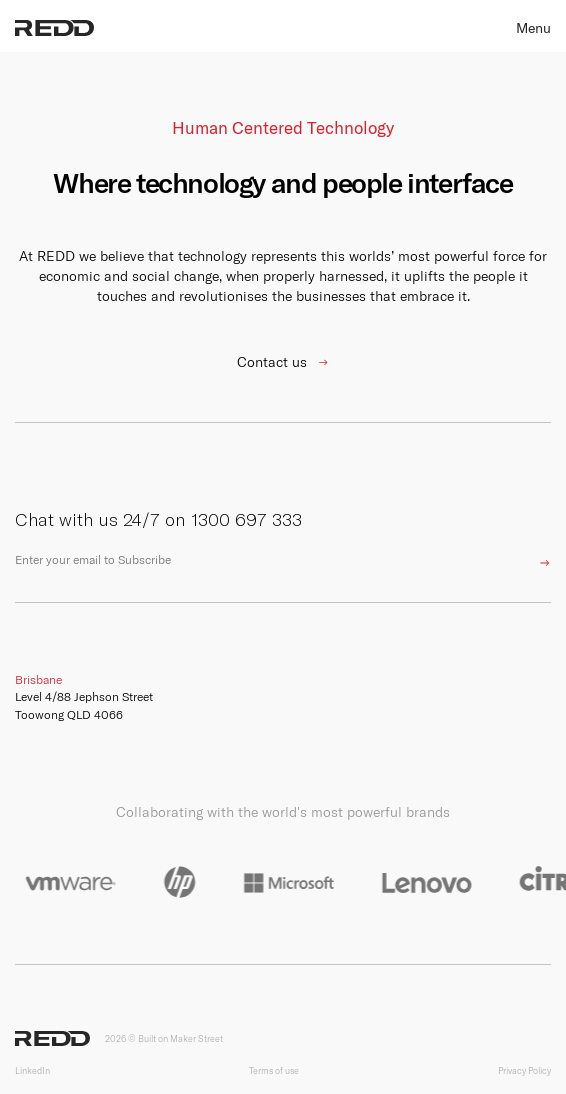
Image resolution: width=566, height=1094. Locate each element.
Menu (533, 28)
